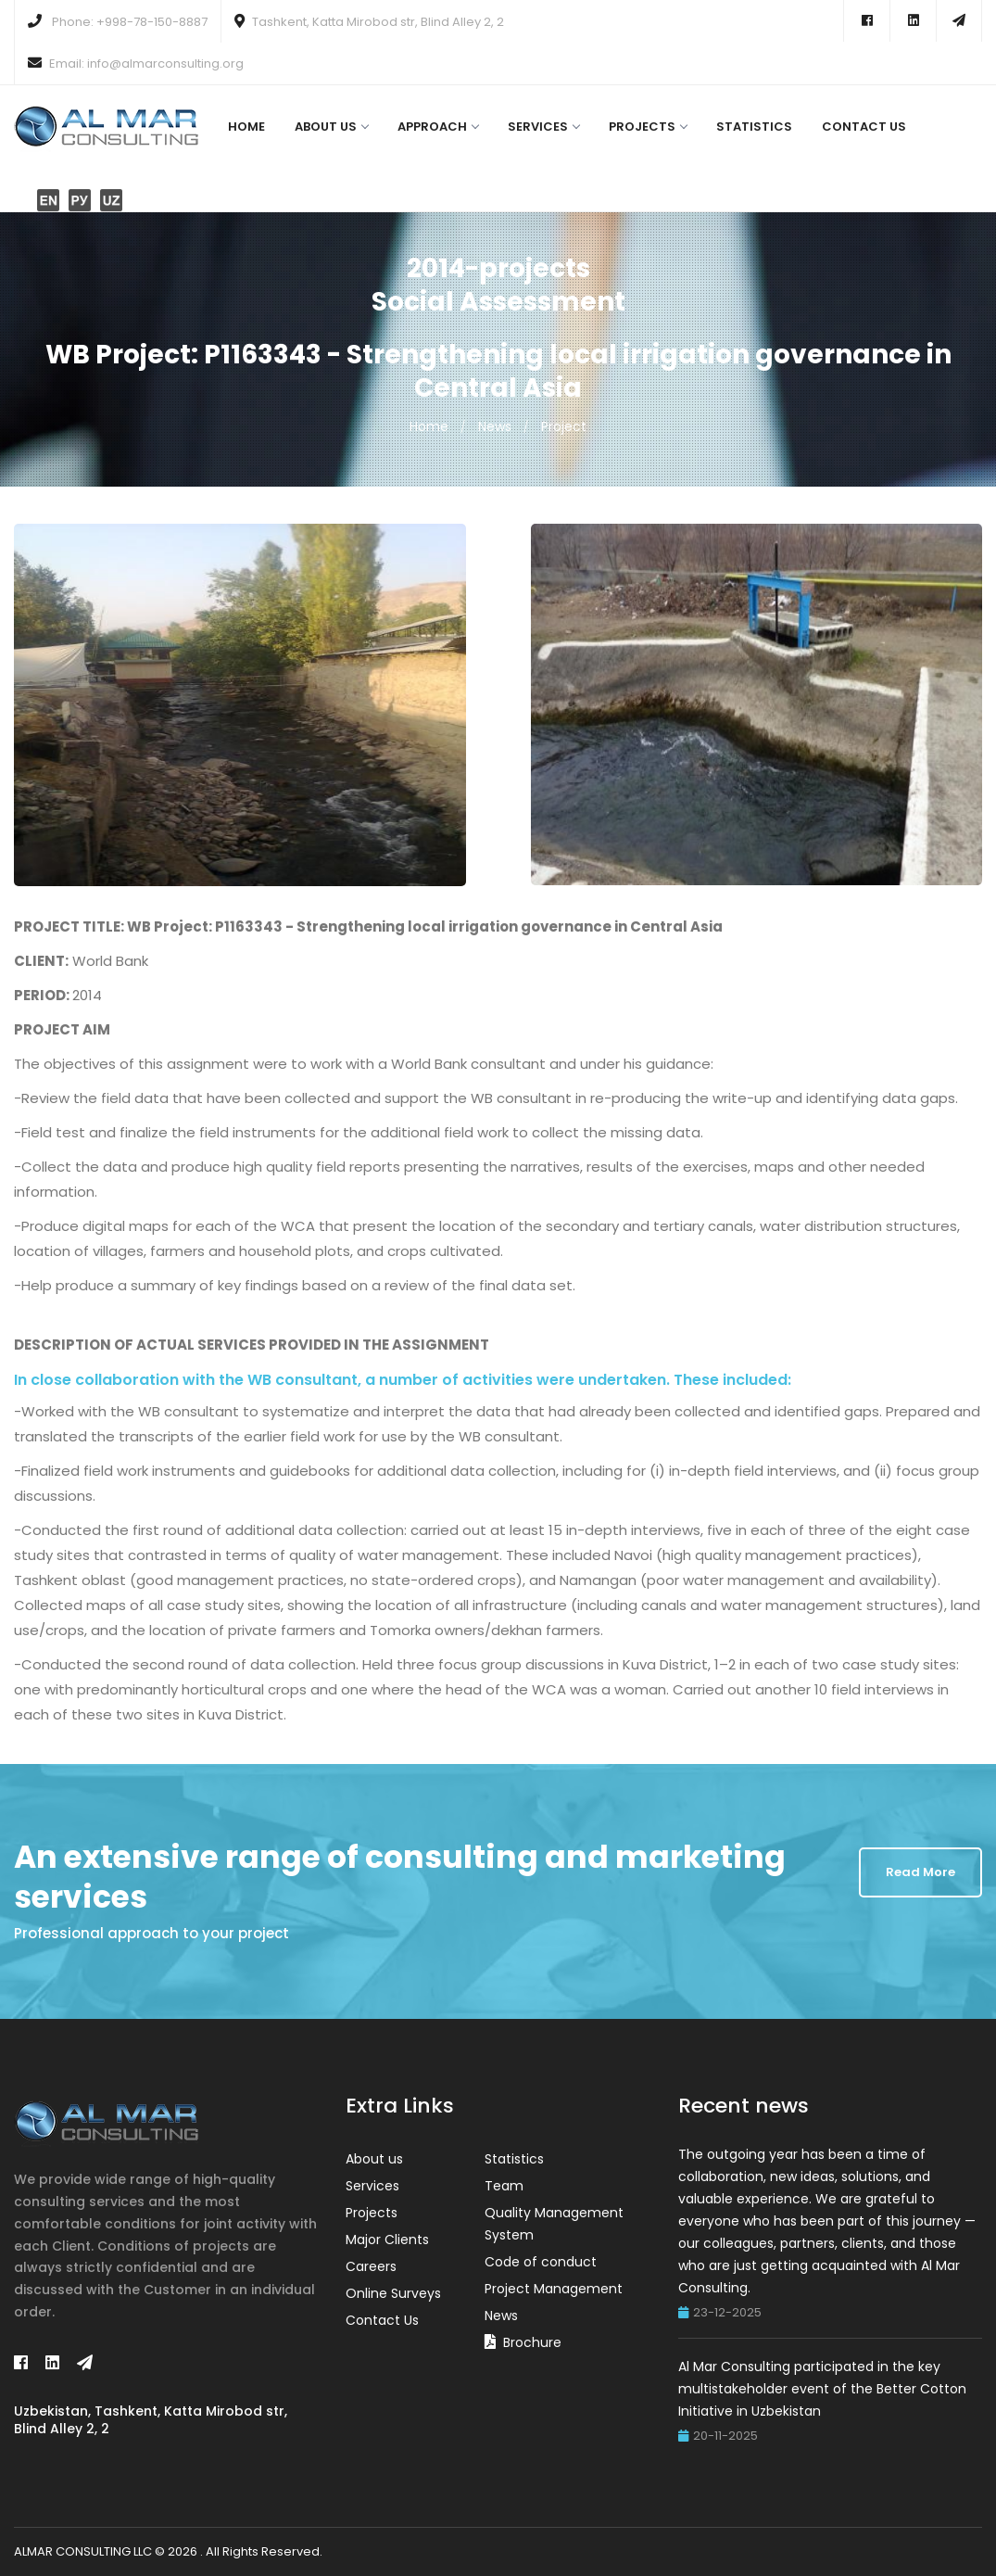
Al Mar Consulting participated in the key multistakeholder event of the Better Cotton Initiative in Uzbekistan (822, 2388)
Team (504, 2185)
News (494, 426)
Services (543, 126)
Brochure (532, 2342)
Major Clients (387, 2239)
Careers (371, 2266)
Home (246, 126)
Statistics (754, 126)
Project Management (554, 2288)
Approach (437, 126)
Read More (920, 1872)
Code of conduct (541, 2261)
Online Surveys (393, 2293)
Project (563, 426)
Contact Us (864, 126)
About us (331, 126)
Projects (648, 126)
